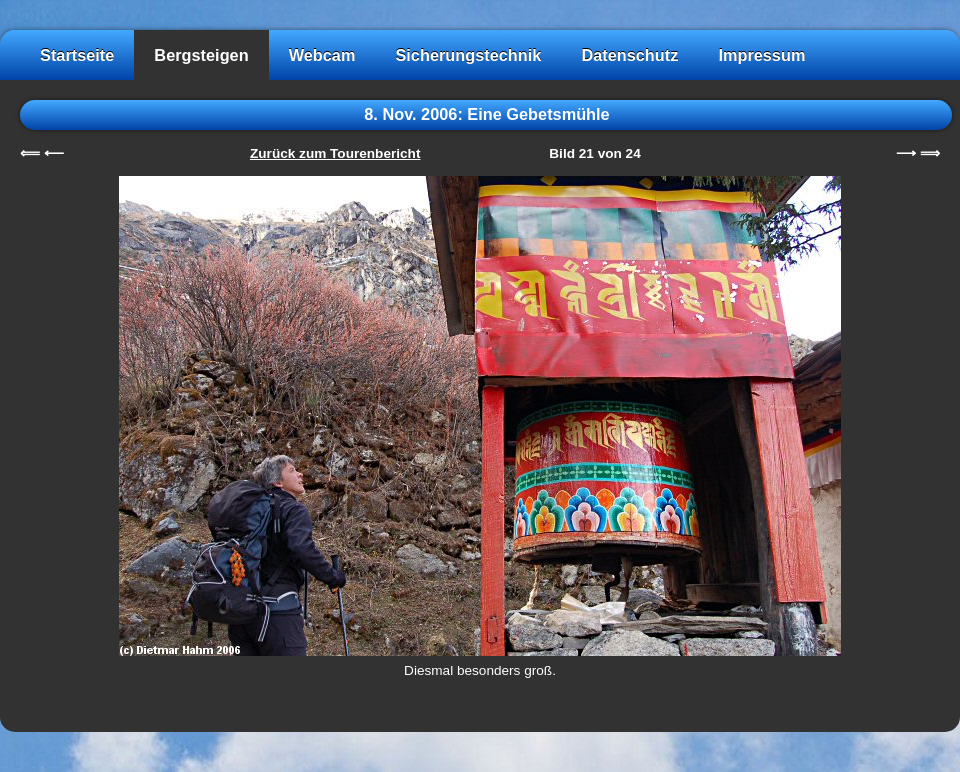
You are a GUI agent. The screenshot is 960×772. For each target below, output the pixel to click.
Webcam (322, 55)
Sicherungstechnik (468, 55)
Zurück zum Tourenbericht (335, 153)
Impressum (761, 55)
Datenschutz (629, 55)
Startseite (77, 55)
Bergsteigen (201, 55)
